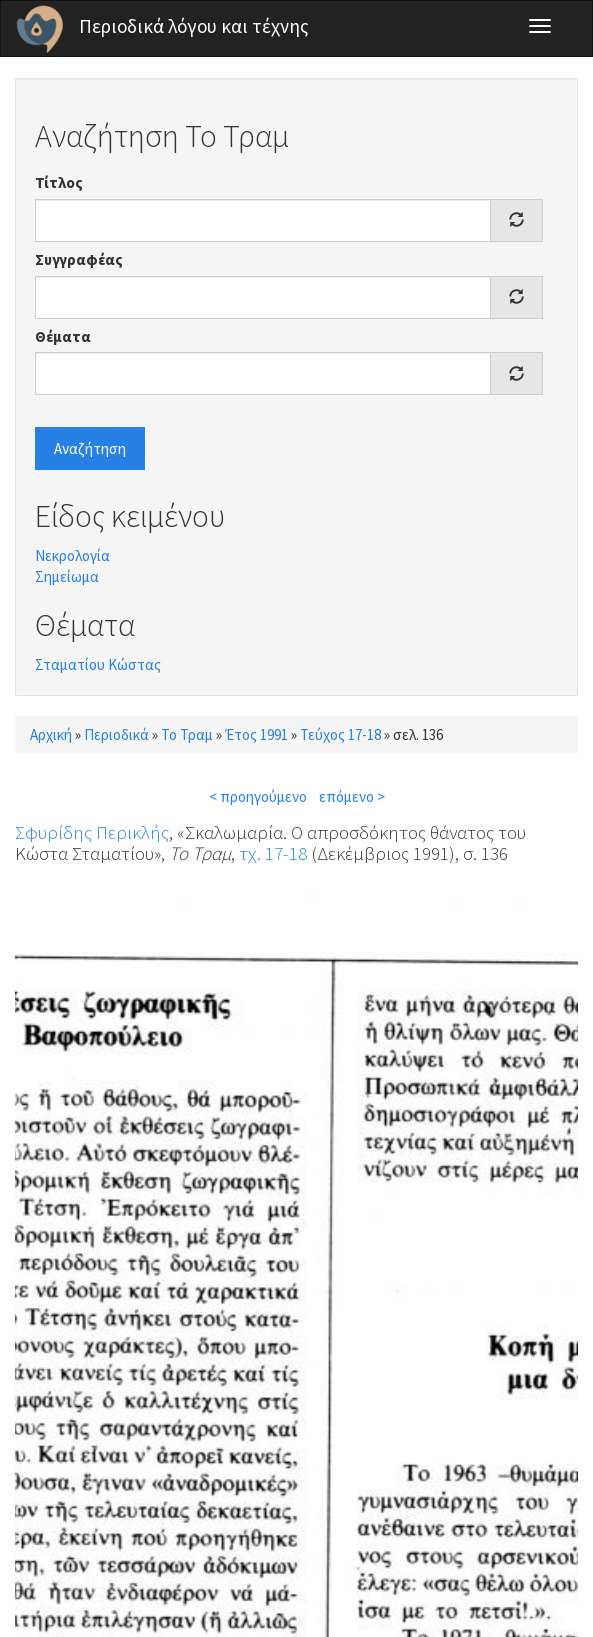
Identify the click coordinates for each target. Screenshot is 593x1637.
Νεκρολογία (72, 555)
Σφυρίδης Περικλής (92, 832)
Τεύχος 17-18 (340, 734)
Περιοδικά (116, 734)
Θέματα (63, 336)
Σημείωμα (67, 576)
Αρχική (51, 734)
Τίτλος (59, 182)
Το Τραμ (187, 734)
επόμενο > (352, 796)
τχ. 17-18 (273, 853)
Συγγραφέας (79, 259)
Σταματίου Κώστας (98, 664)
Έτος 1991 (256, 734)
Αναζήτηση (90, 448)
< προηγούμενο (258, 796)
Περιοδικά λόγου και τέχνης (194, 26)
